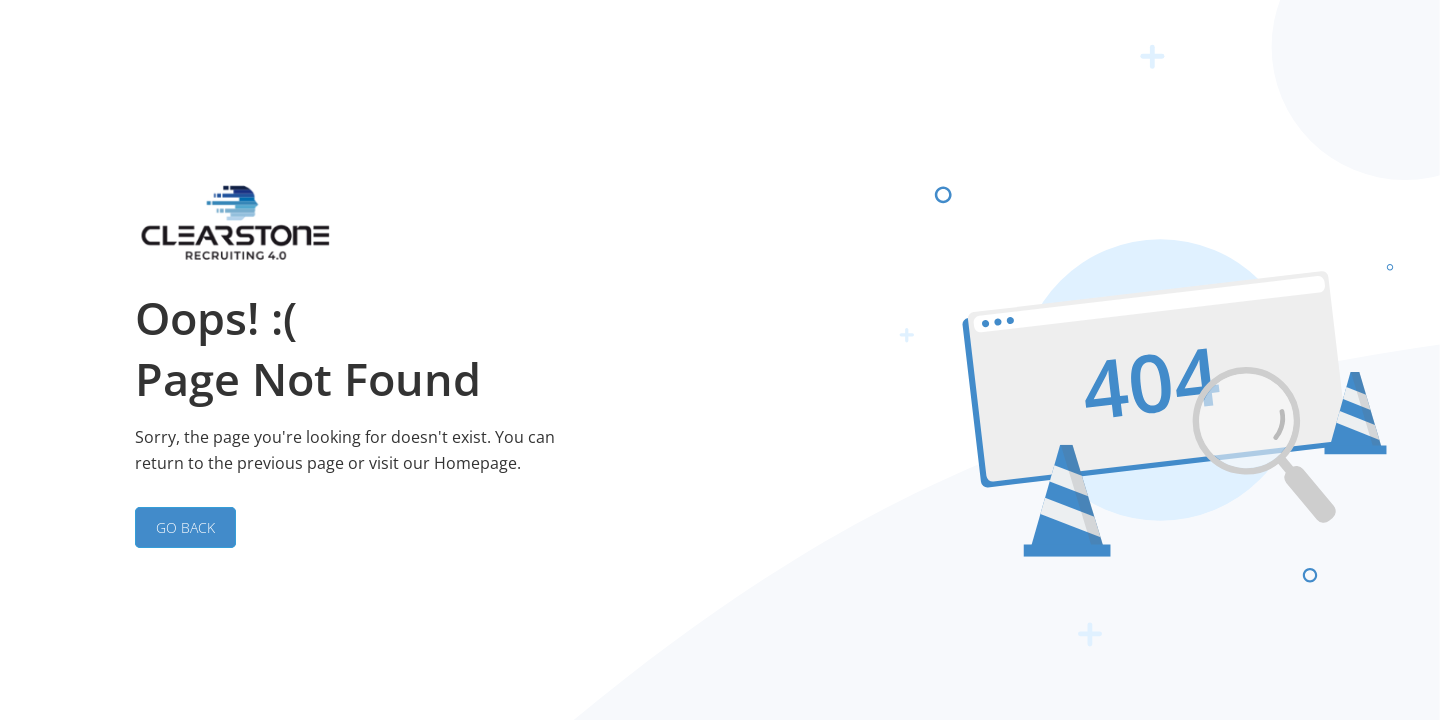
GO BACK (185, 527)
